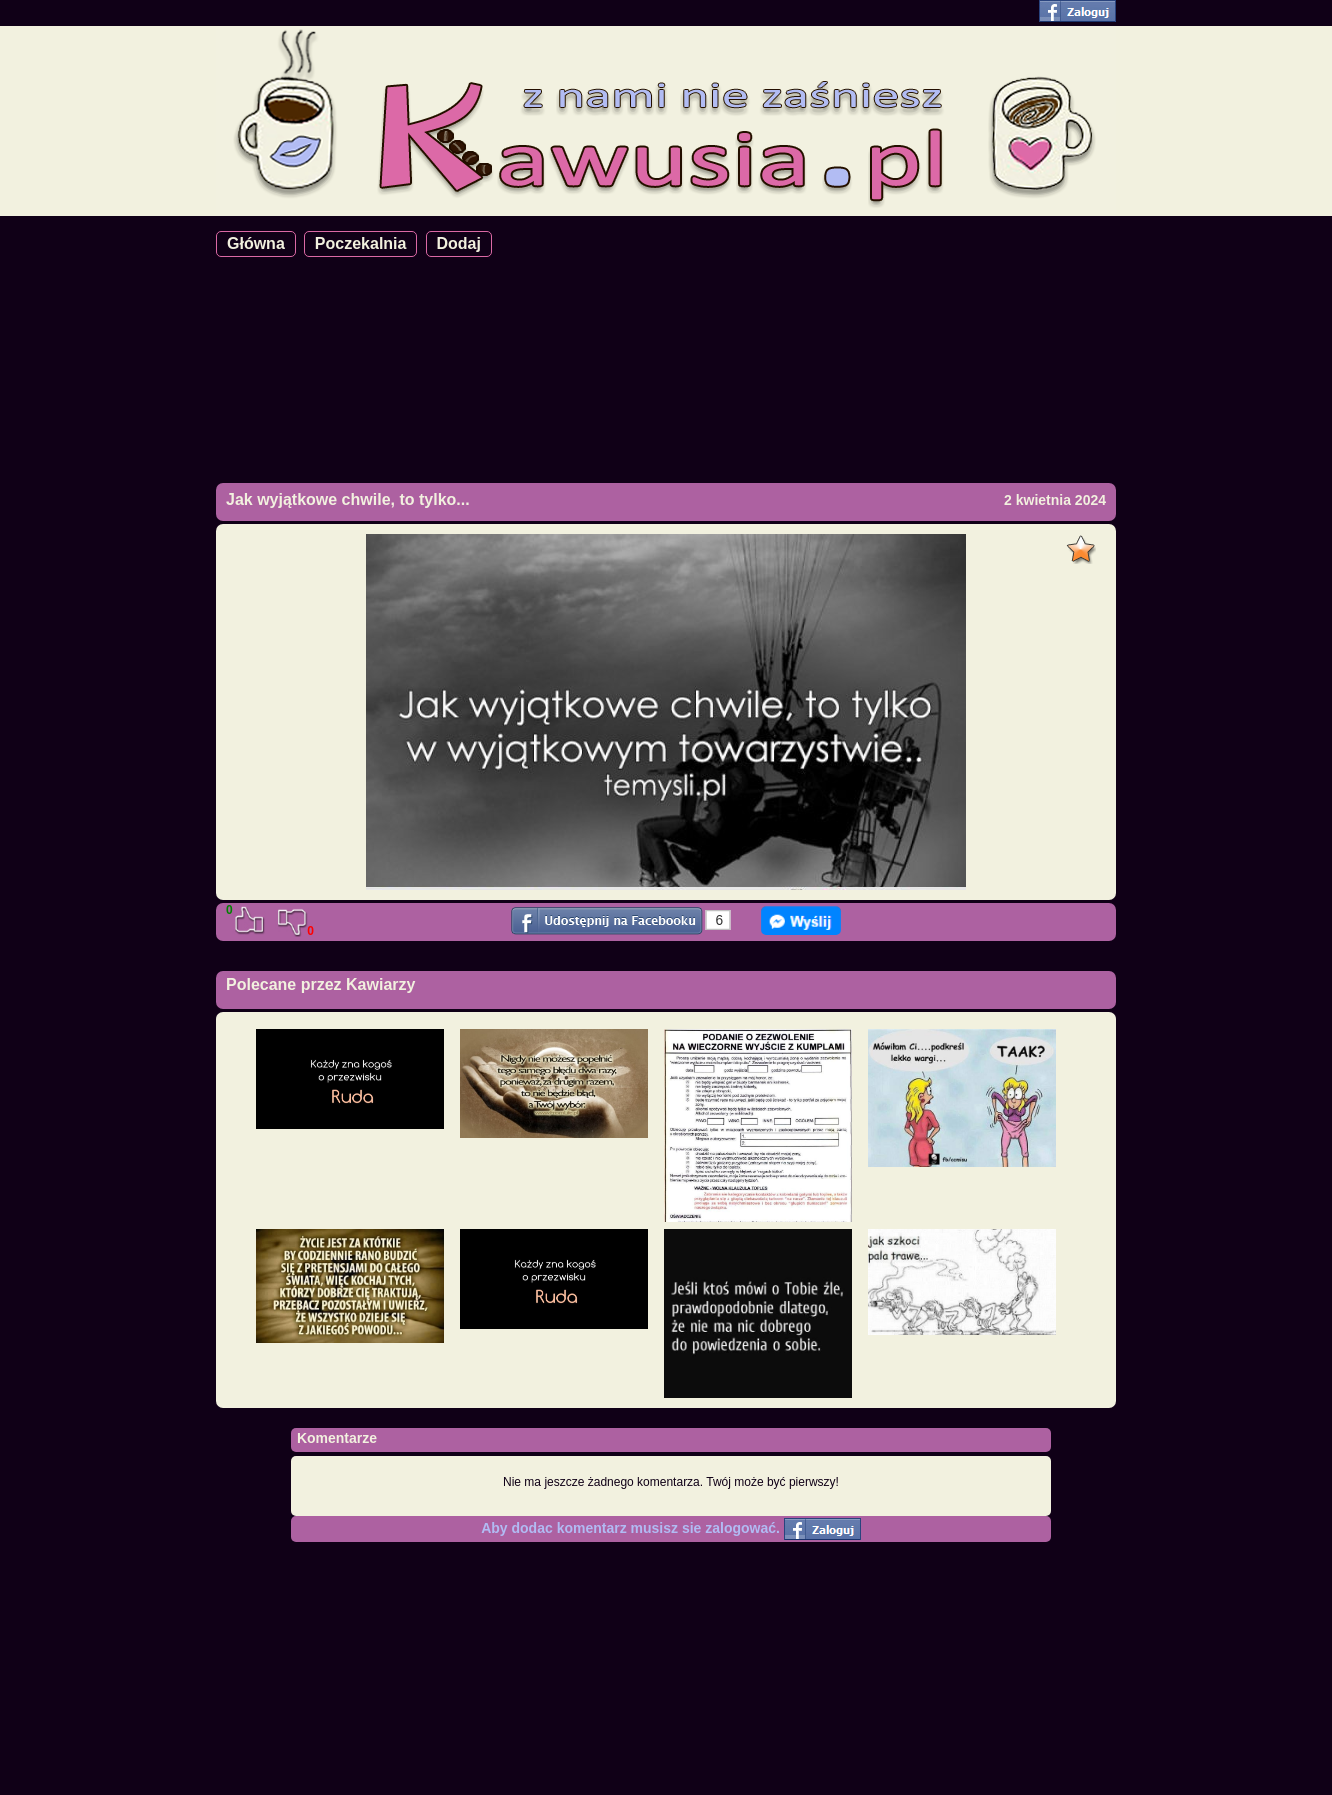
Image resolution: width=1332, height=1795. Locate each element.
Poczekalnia (361, 243)
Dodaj (459, 243)
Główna (256, 243)
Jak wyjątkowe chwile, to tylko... (348, 499)
